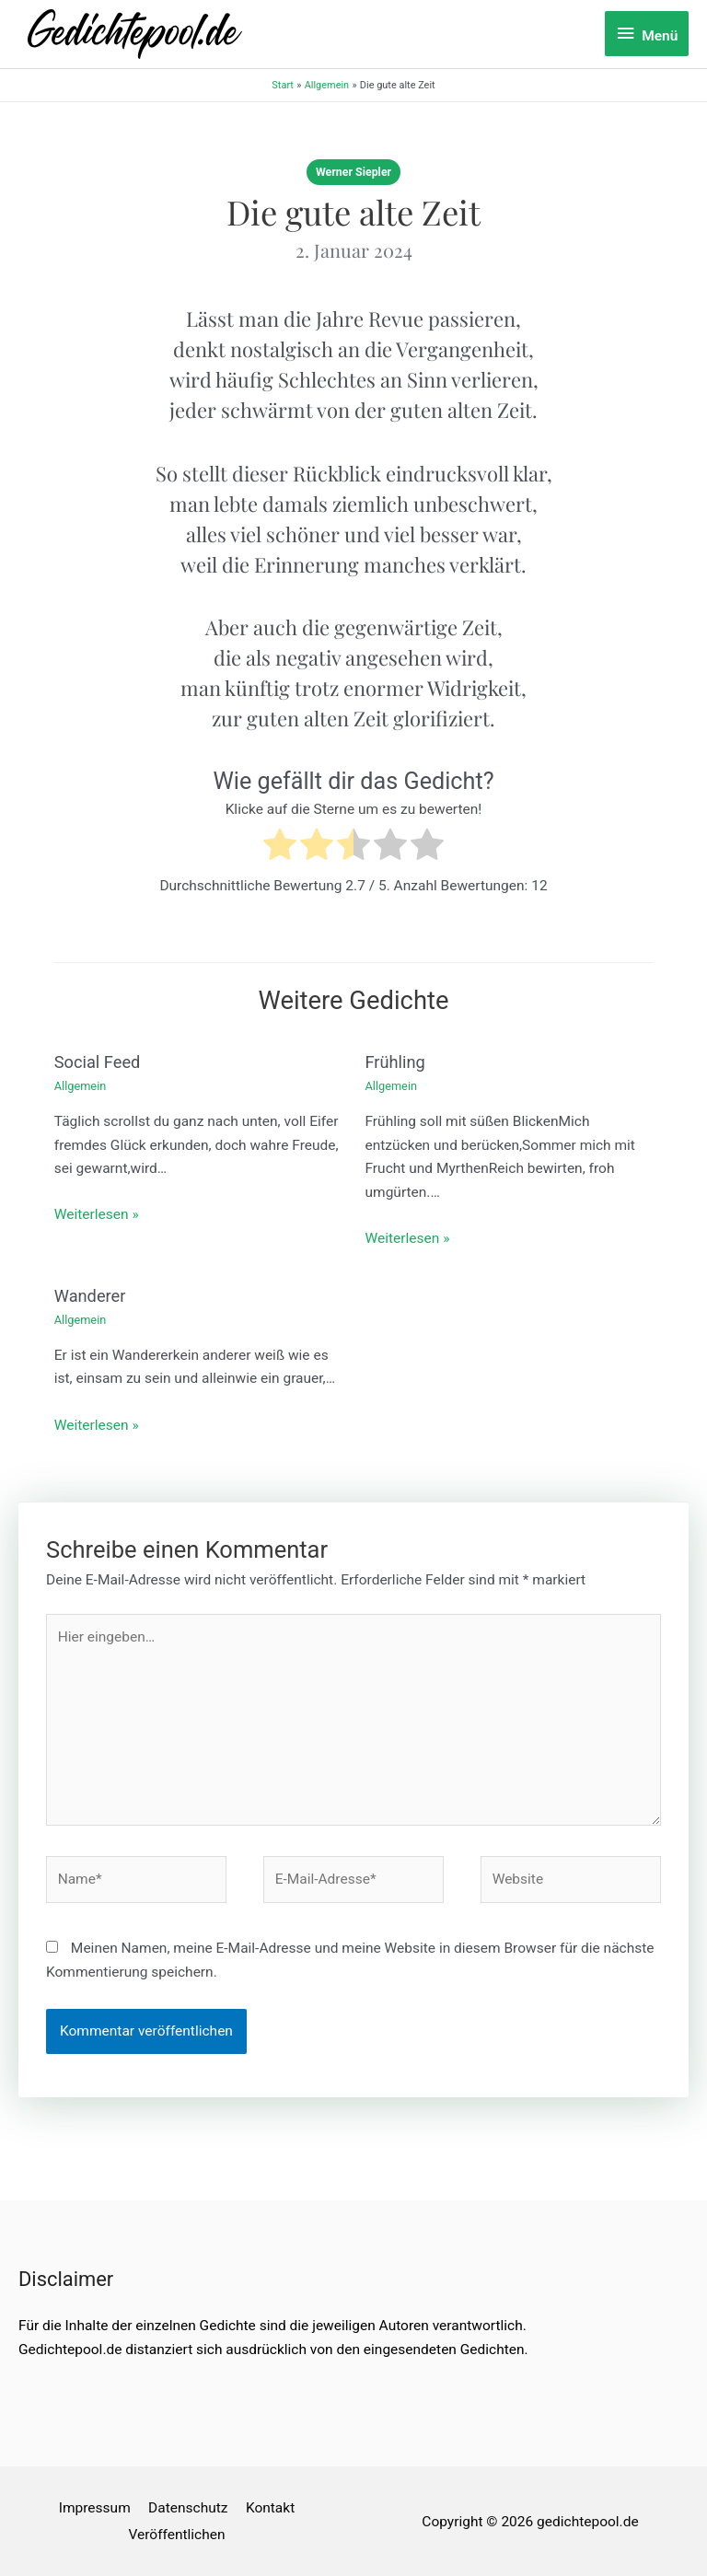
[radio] (279, 848)
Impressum (95, 2508)
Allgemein (80, 1086)
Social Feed (97, 1062)
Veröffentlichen (176, 2534)
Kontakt (270, 2508)
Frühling (395, 1062)
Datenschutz (187, 2508)
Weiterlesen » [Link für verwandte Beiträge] (96, 1214)
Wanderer (90, 1295)
